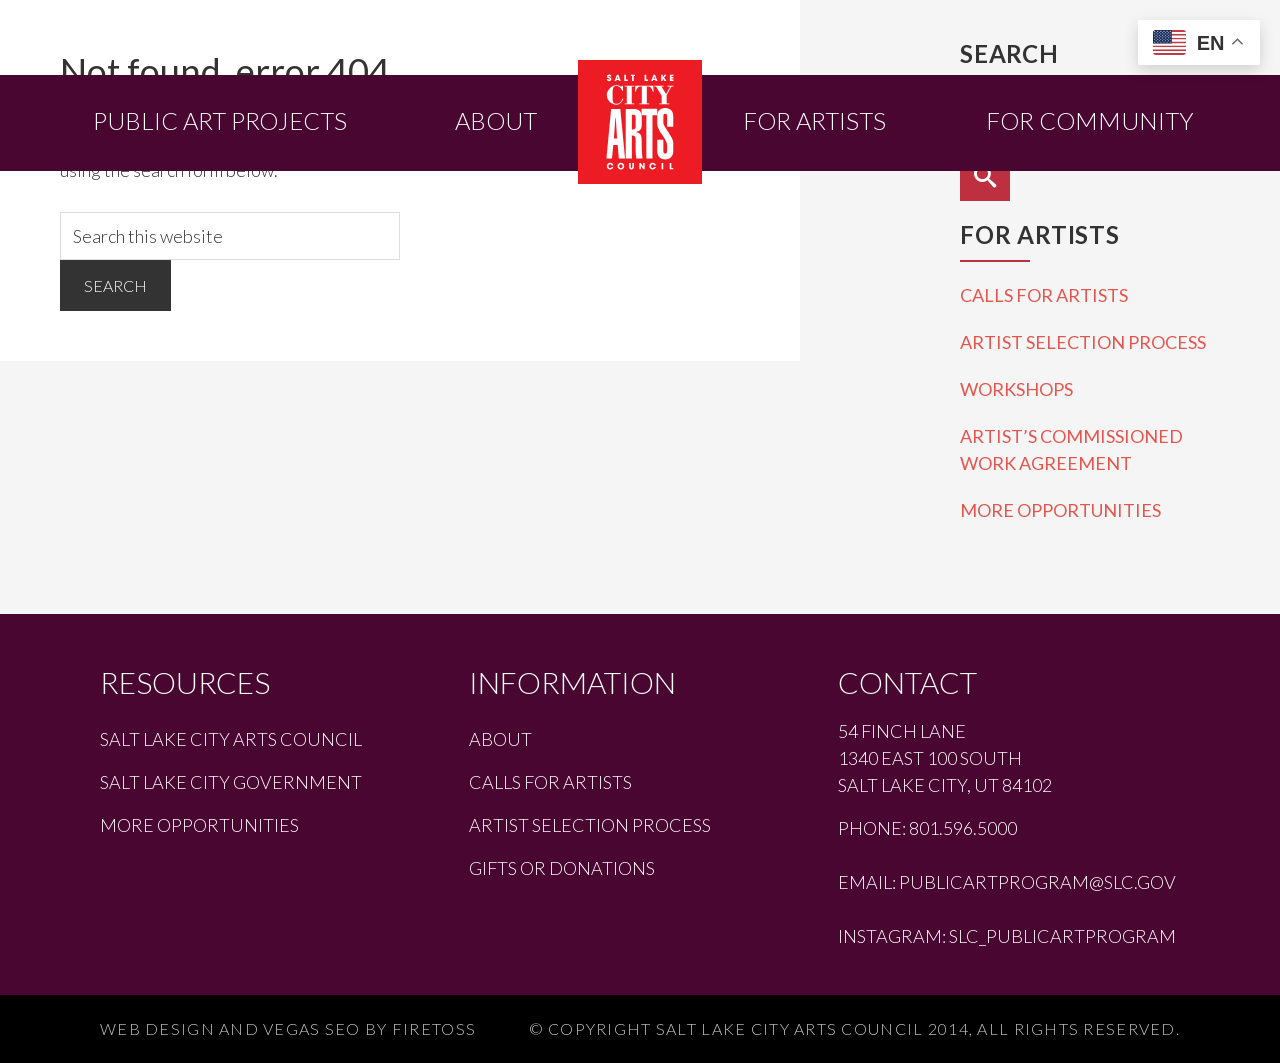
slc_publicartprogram (1062, 936)
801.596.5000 (963, 828)
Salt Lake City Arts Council (231, 739)
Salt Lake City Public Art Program (640, 122)
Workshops (1016, 389)
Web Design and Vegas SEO (230, 1028)
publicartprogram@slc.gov (1037, 882)
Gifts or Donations (562, 868)
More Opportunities (1060, 510)
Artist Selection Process (1083, 342)
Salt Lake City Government (231, 782)
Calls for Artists (1044, 295)
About (500, 739)
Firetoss (434, 1028)
